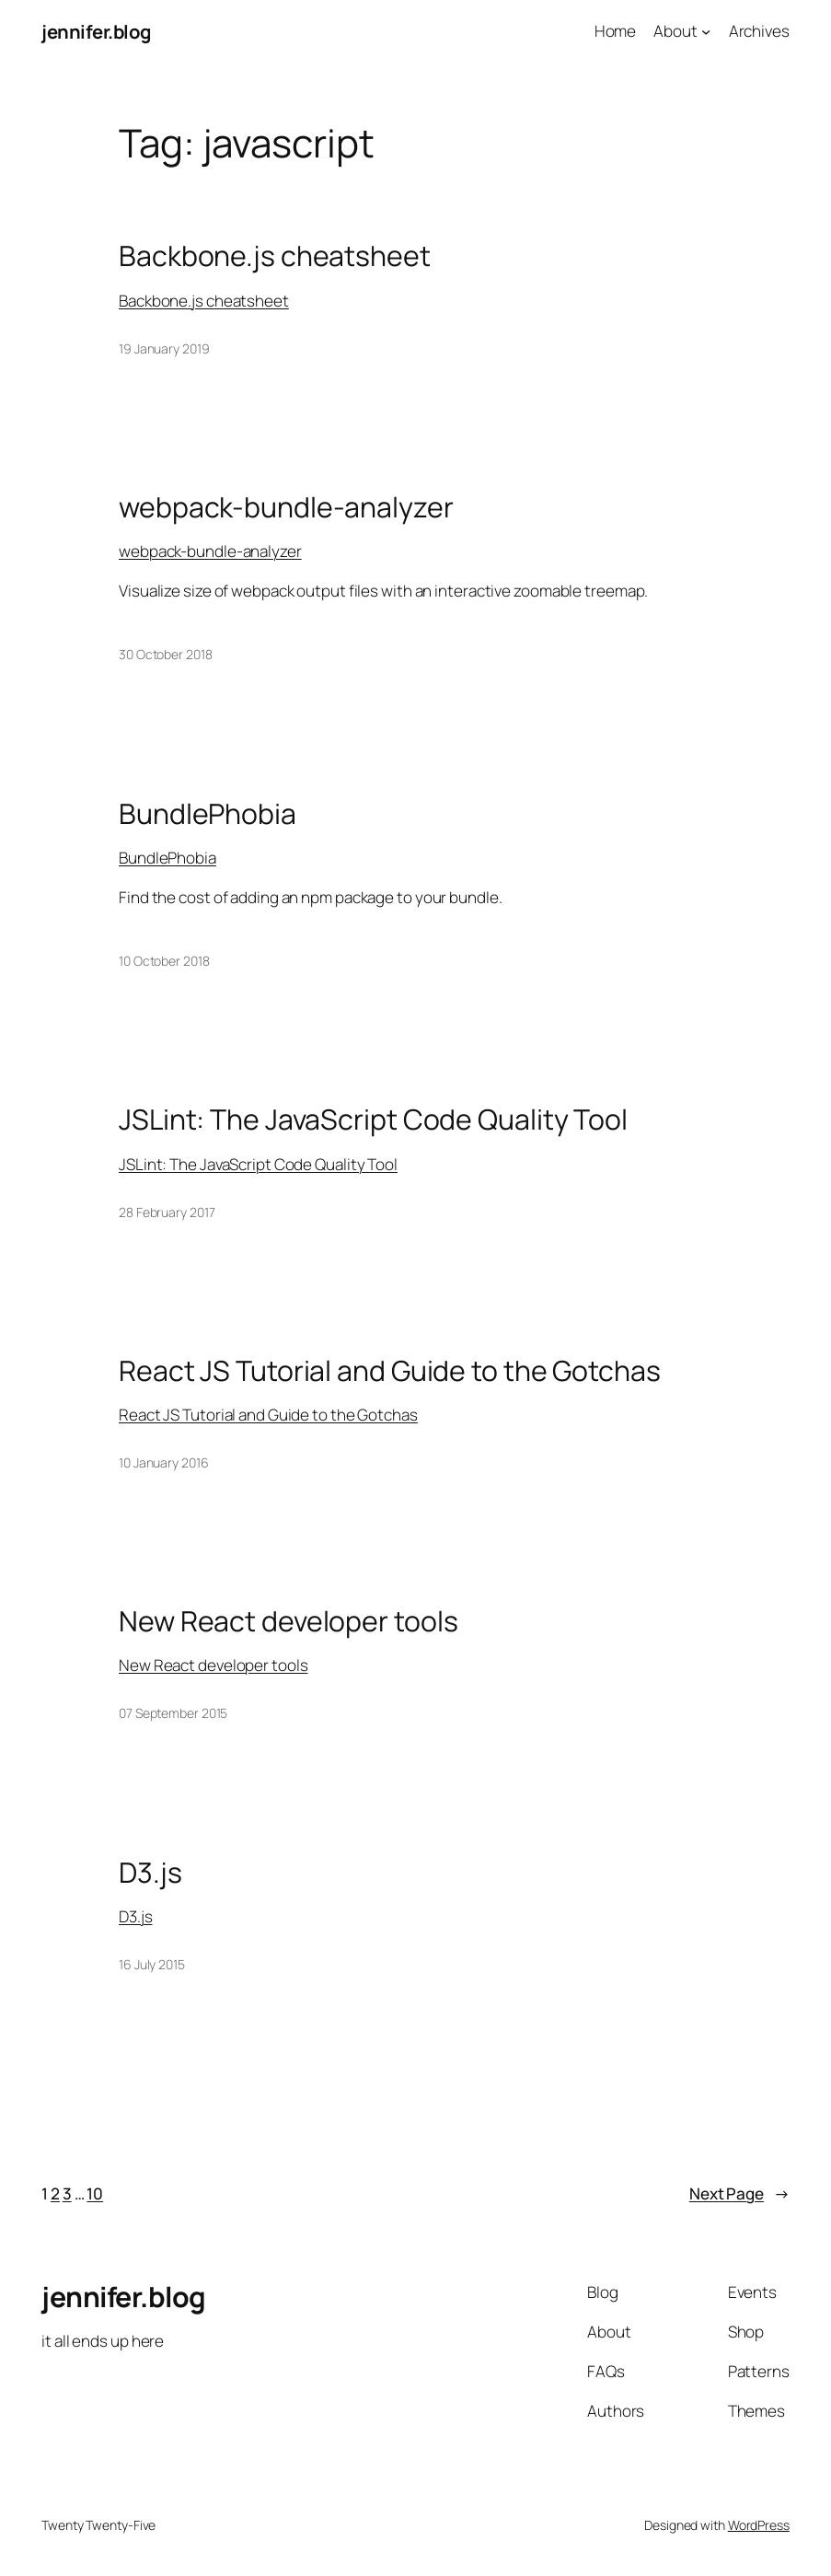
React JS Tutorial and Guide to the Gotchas (390, 1371)
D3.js (150, 1872)
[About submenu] (705, 31)
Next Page (739, 2194)
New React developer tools (288, 1621)
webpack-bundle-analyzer (286, 507)
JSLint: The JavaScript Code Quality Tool (373, 1119)
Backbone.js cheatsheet (275, 256)
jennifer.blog (96, 31)
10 (95, 2193)
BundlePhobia (207, 814)
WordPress (759, 2525)
